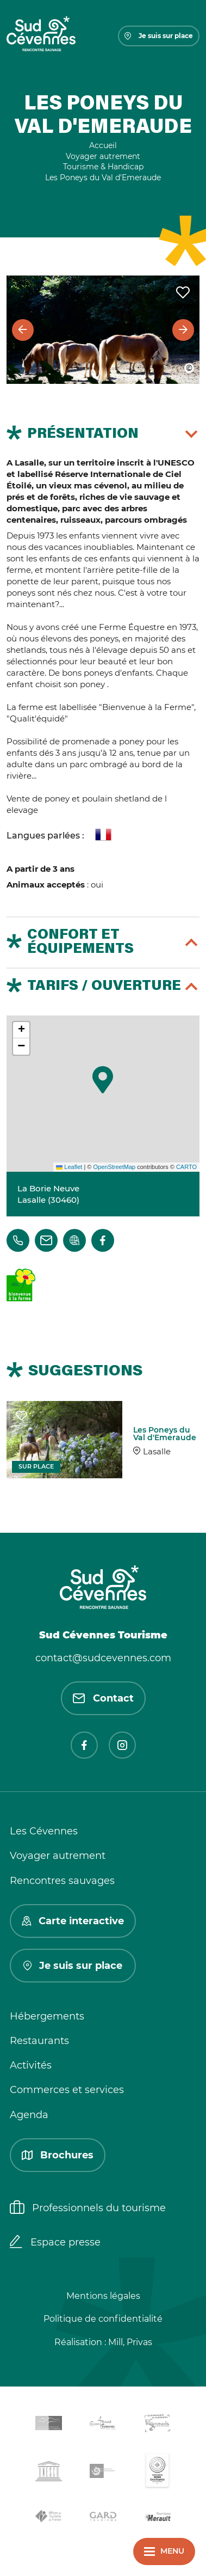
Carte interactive (73, 1921)
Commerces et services (67, 2090)
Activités (31, 2065)
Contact (103, 1698)
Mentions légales (103, 2296)
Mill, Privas (130, 2342)
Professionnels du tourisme (88, 2208)
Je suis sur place (158, 36)
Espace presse (55, 2243)
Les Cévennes (44, 1831)
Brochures (57, 2155)
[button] (102, 1079)
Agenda (29, 2115)
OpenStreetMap (114, 1167)
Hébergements (47, 2016)
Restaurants (39, 2041)
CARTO (186, 1167)
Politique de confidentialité (103, 2319)
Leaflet (69, 1167)
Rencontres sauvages (62, 1881)
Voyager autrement (57, 1856)
